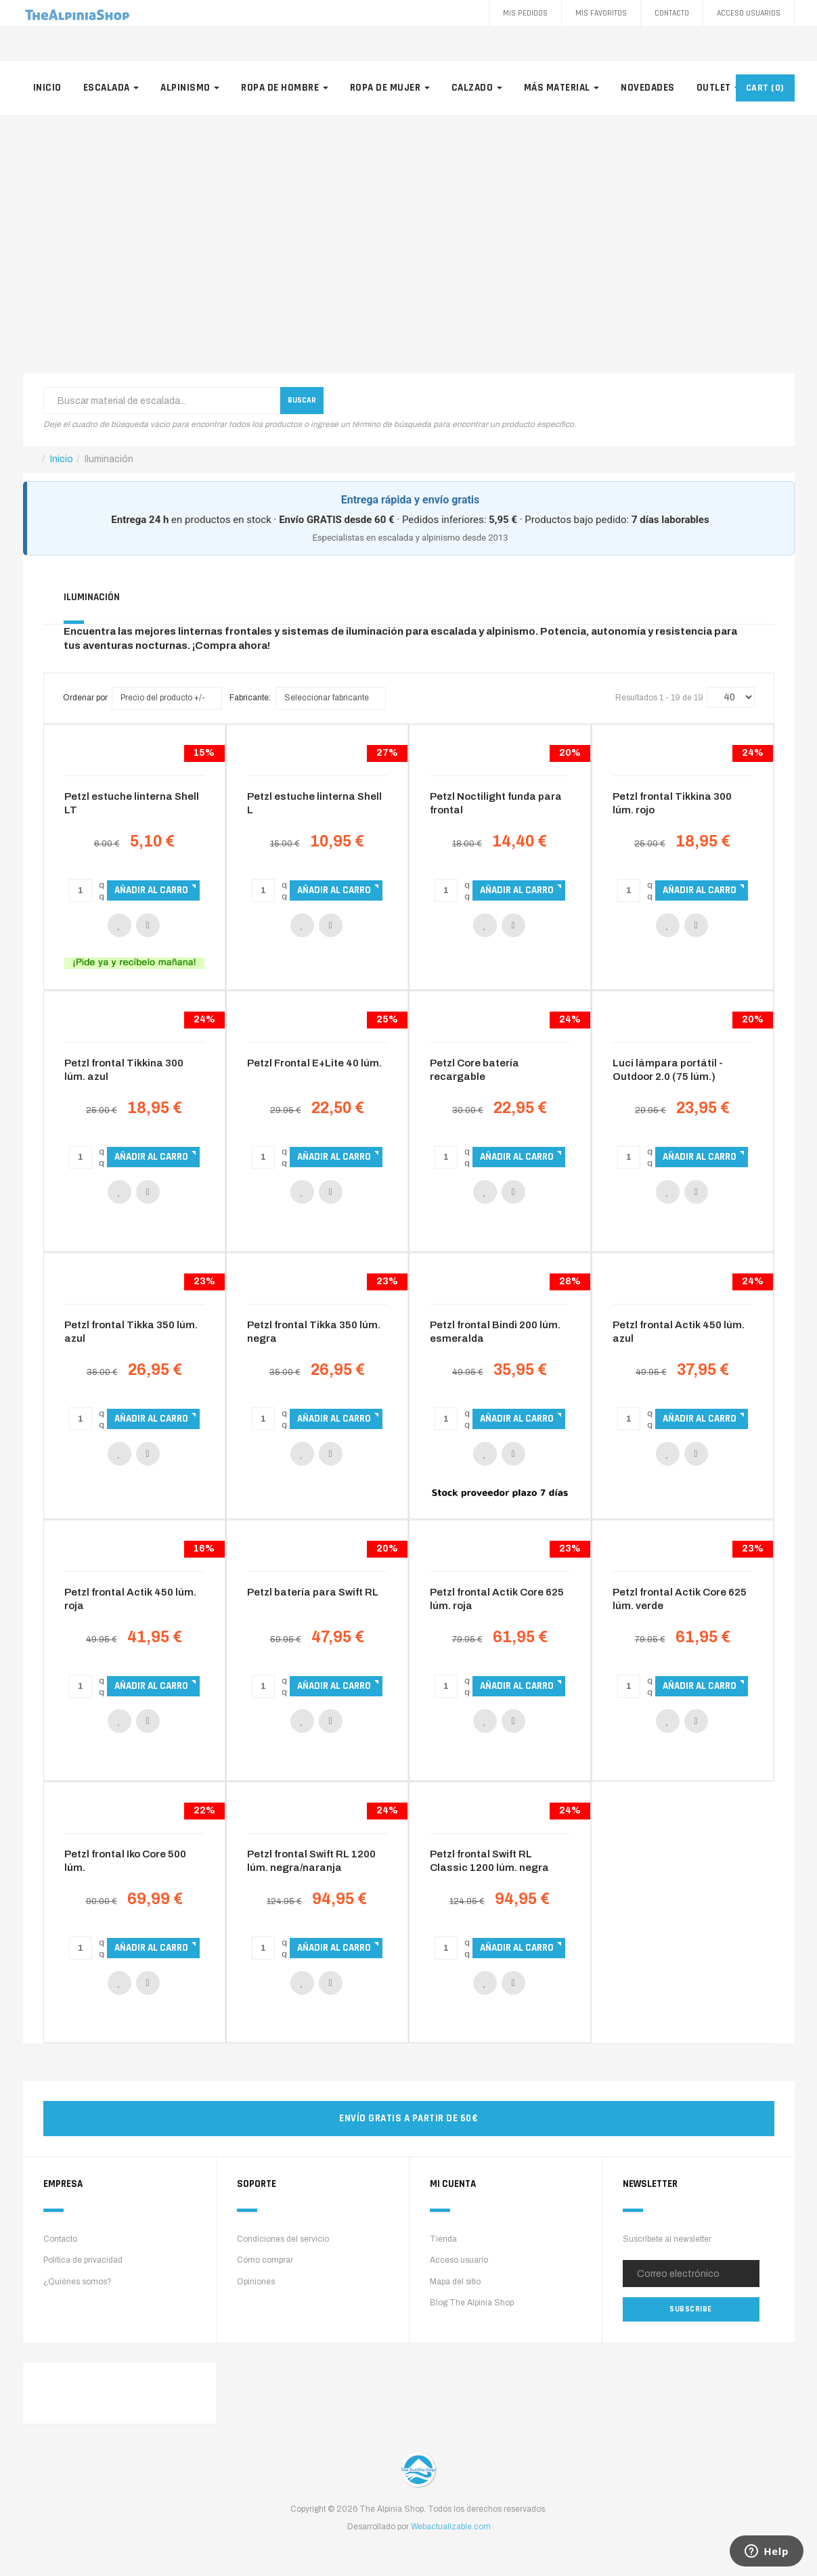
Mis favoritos (601, 13)
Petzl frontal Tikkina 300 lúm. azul (123, 1070)
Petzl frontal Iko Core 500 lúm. (125, 1861)
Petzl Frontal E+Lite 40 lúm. (314, 1063)
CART (765, 88)
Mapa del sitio (455, 2281)
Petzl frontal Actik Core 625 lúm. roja (497, 1599)
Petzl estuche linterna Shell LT (131, 803)
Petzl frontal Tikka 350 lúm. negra (313, 1331)
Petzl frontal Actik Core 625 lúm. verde (680, 1599)
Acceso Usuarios (748, 13)
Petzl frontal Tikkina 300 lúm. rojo (672, 803)
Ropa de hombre (284, 87)
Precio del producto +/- (162, 697)
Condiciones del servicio (283, 2239)
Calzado (476, 87)
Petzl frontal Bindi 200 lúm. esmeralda (495, 1331)
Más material (562, 87)
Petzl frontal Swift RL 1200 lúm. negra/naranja (311, 1861)
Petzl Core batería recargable (474, 1070)
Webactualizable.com (451, 2526)
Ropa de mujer (390, 87)
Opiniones (256, 2281)
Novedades (648, 87)
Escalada (111, 87)
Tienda (443, 2239)
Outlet (719, 87)
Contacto (672, 13)
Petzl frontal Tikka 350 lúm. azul (131, 1331)
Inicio (47, 87)
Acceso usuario (459, 2260)
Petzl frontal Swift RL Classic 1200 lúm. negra (489, 1861)
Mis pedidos (525, 13)
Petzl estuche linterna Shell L (314, 803)
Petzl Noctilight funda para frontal (496, 803)
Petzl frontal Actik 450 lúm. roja (130, 1599)
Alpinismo (189, 87)
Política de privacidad (83, 2260)
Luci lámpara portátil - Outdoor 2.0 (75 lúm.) (668, 1070)
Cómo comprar (265, 2260)
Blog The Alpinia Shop (472, 2302)
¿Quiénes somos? (77, 2281)
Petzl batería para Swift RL (312, 1592)
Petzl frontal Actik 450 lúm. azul (679, 1331)
